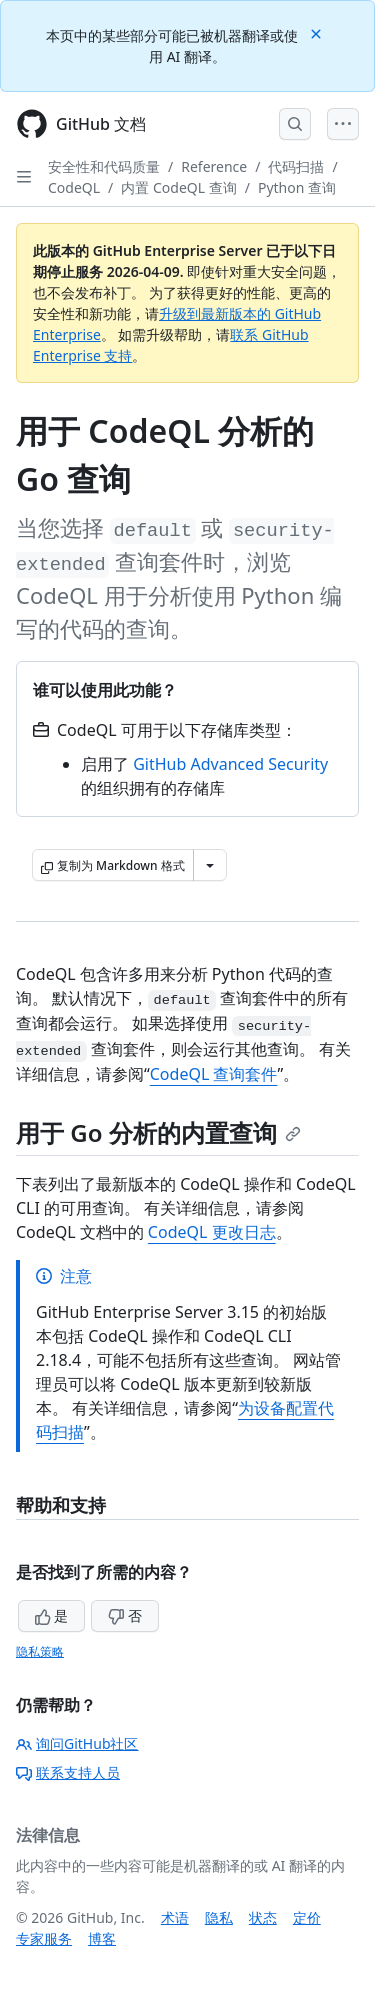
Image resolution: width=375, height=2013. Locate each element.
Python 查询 (297, 187)
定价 (307, 1917)
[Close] (318, 32)
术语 (175, 1917)
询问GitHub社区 (77, 1743)
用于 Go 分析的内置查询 (158, 1132)
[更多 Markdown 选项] (210, 865)
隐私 (219, 1917)
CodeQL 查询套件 (214, 1074)
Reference (214, 166)
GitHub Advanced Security (230, 764)
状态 (263, 1917)
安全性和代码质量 (104, 166)
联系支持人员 (68, 1772)
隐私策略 (40, 1651)
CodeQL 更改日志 (212, 1232)
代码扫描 (296, 166)
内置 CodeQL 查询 (178, 187)
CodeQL (74, 187)
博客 (102, 1938)
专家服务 (44, 1938)
